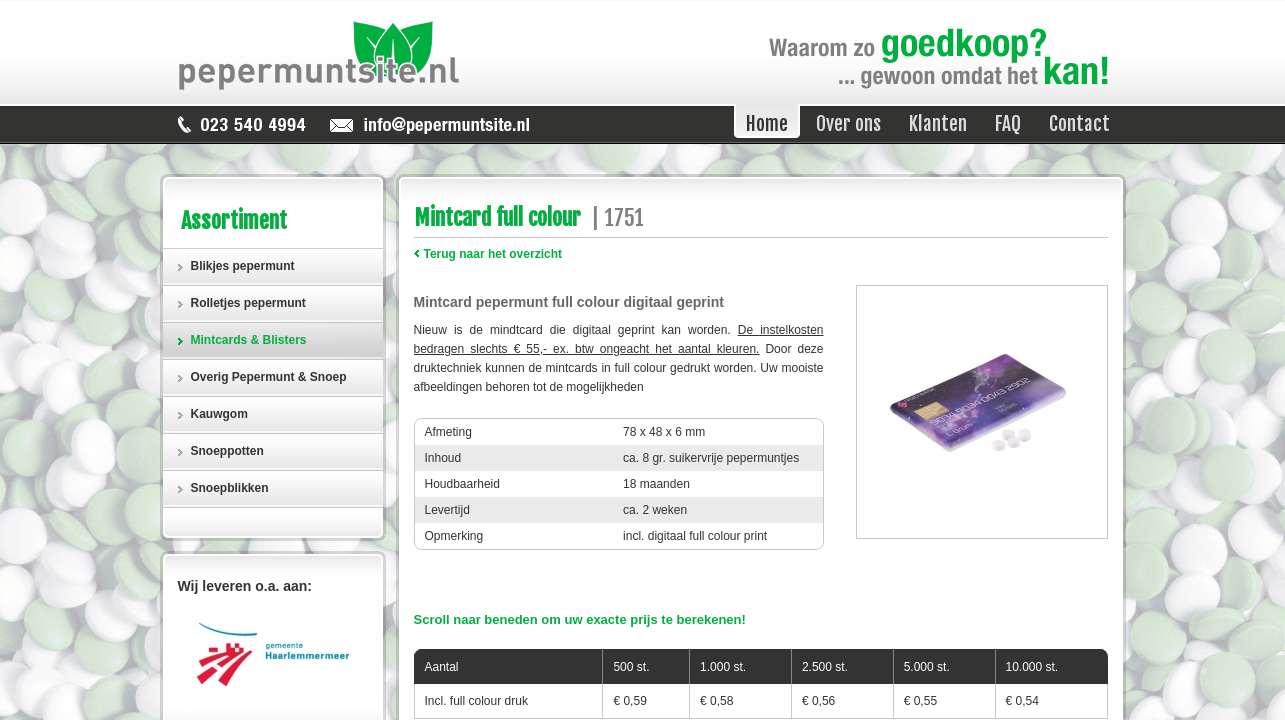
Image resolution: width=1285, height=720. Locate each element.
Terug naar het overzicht (493, 254)
